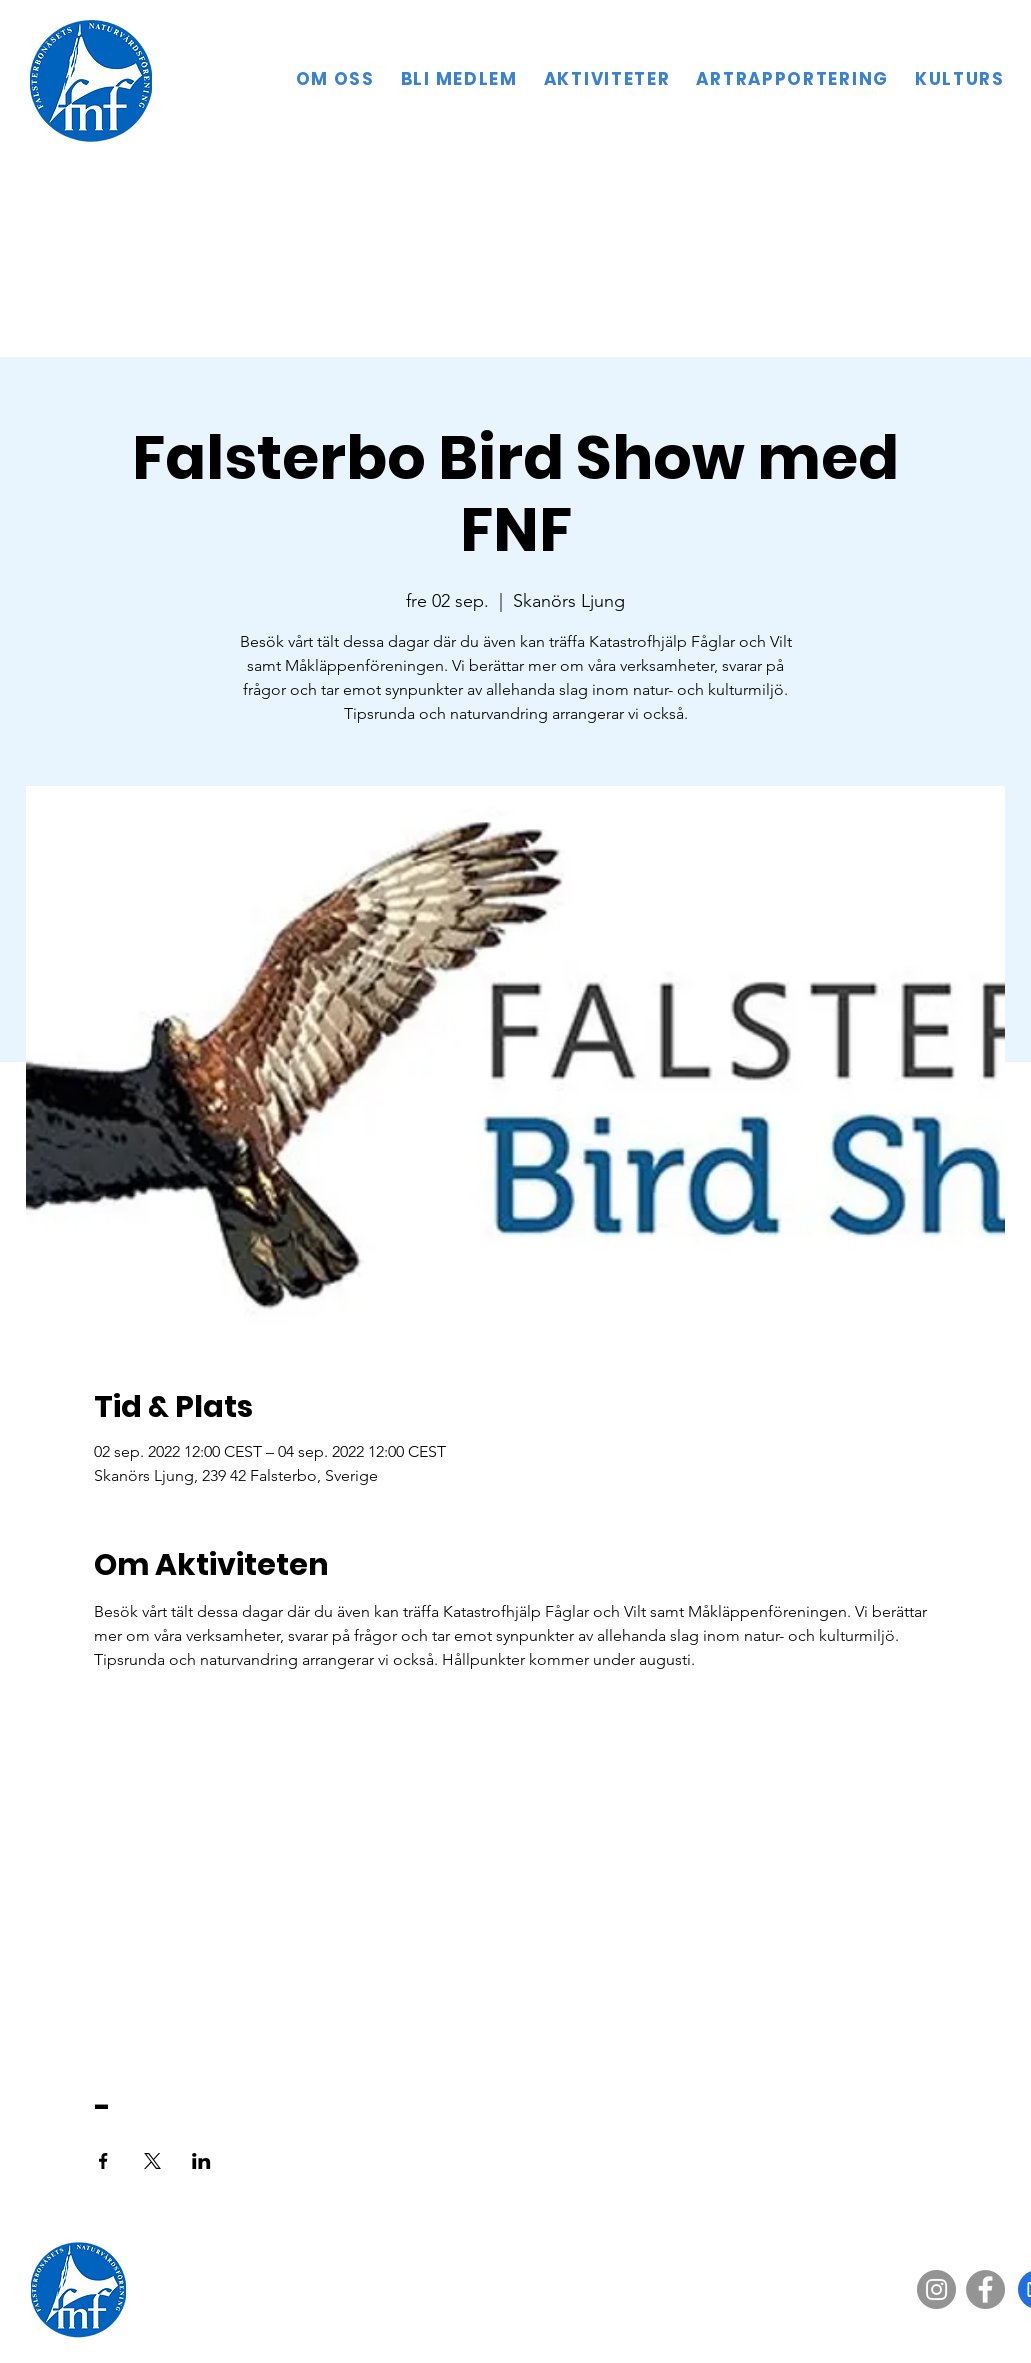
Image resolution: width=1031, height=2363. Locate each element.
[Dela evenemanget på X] (152, 2161)
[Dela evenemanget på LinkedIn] (201, 2161)
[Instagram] (936, 2289)
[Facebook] (985, 2289)
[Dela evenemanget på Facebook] (103, 2161)
